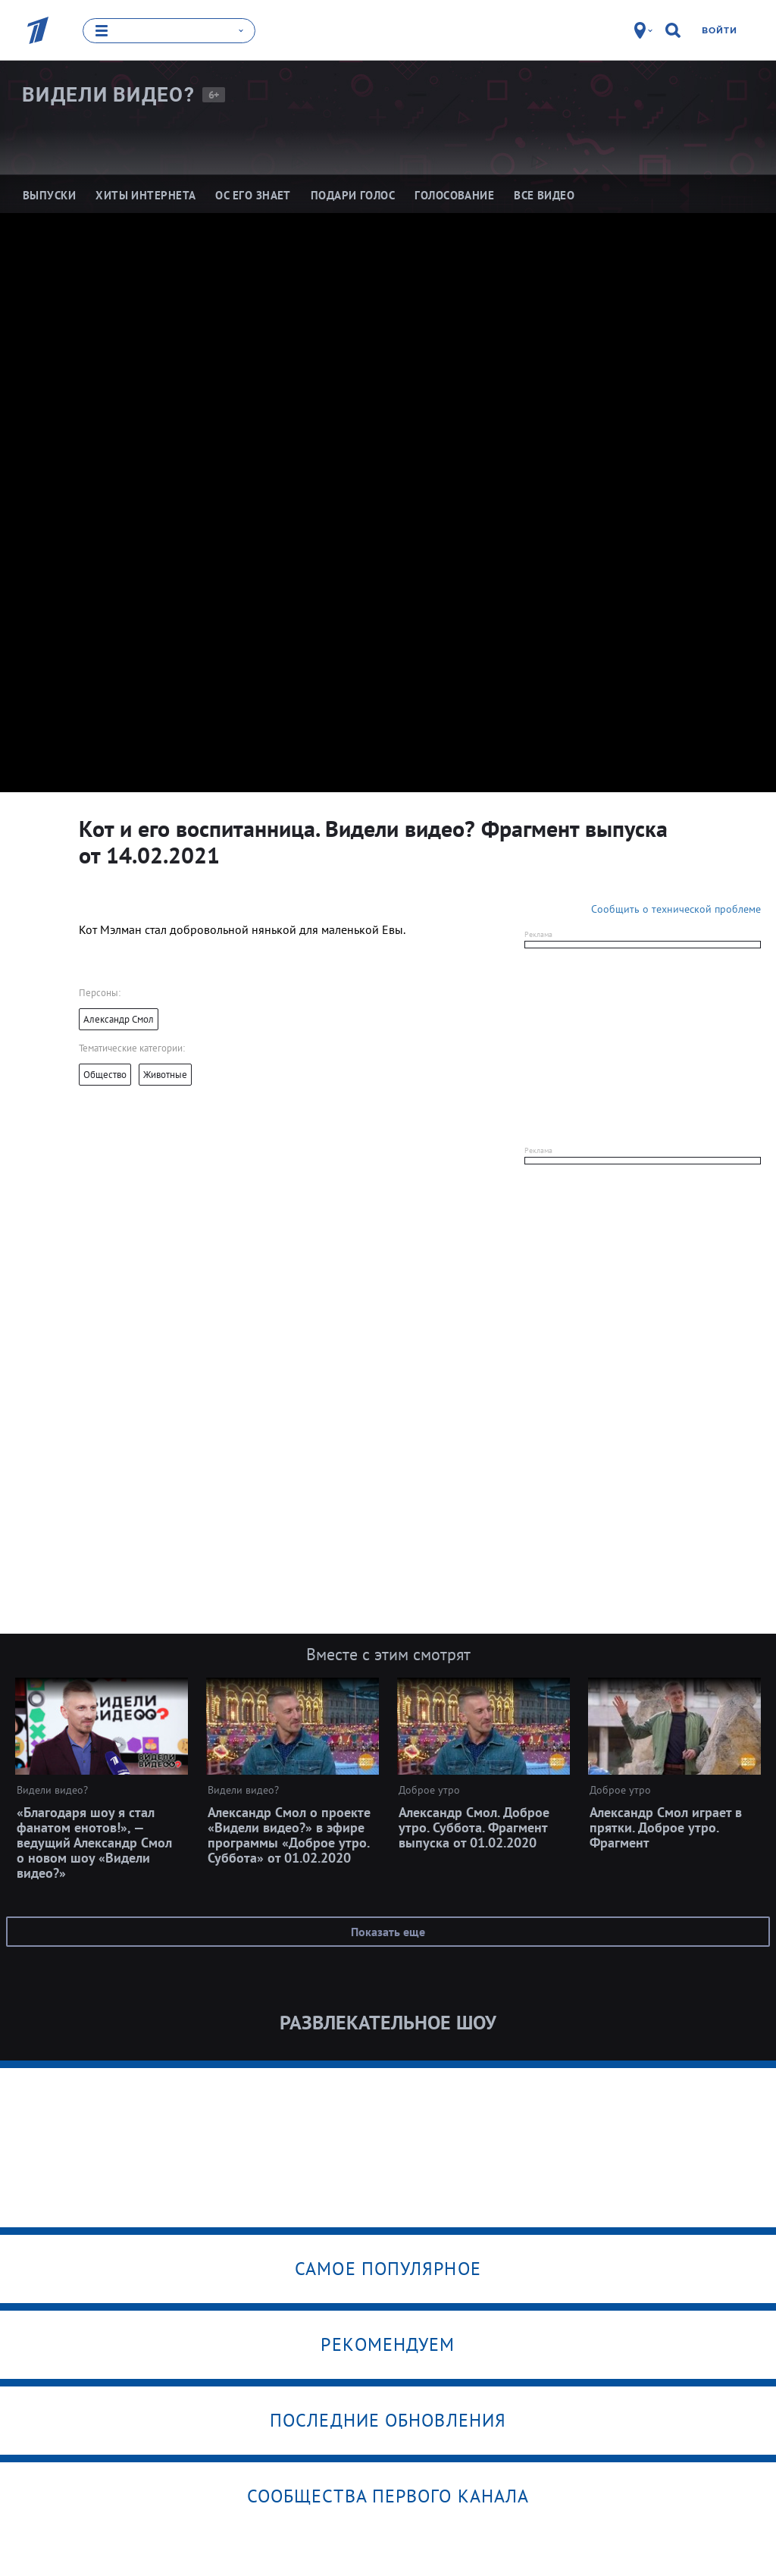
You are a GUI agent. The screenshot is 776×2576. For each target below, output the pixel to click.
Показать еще (388, 1930)
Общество (105, 1073)
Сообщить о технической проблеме (676, 908)
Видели (108, 94)
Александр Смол (118, 1018)
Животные (165, 1073)
